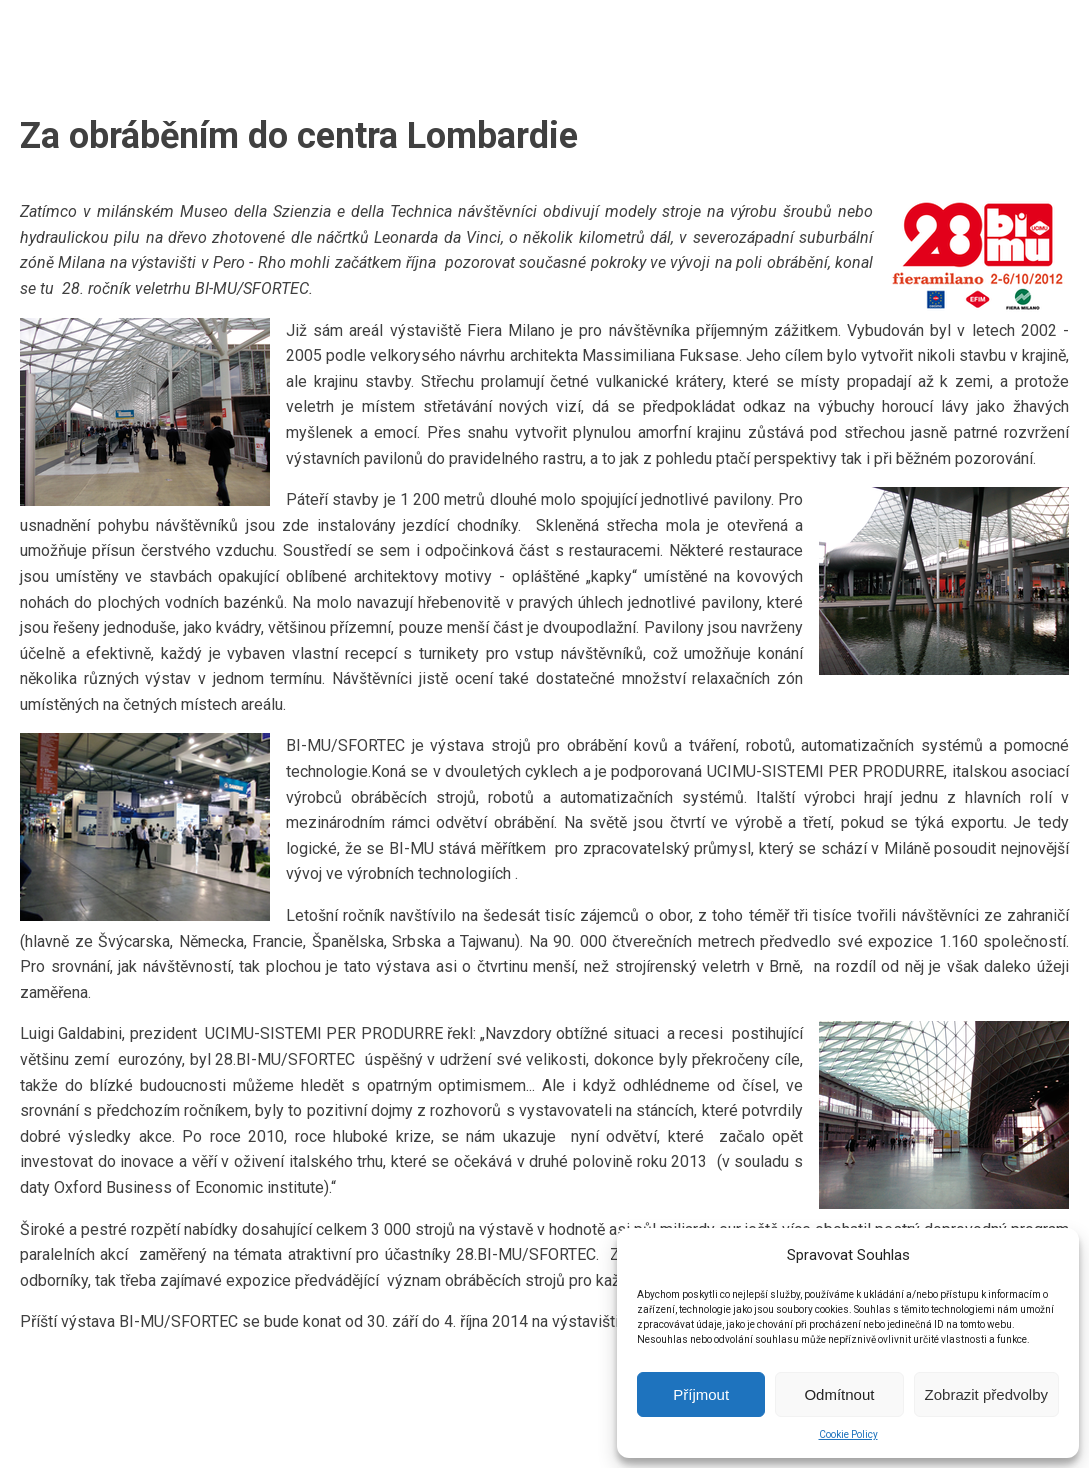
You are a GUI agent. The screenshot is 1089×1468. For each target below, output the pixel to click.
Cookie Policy (848, 1434)
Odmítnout (839, 1394)
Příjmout (701, 1394)
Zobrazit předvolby (986, 1394)
